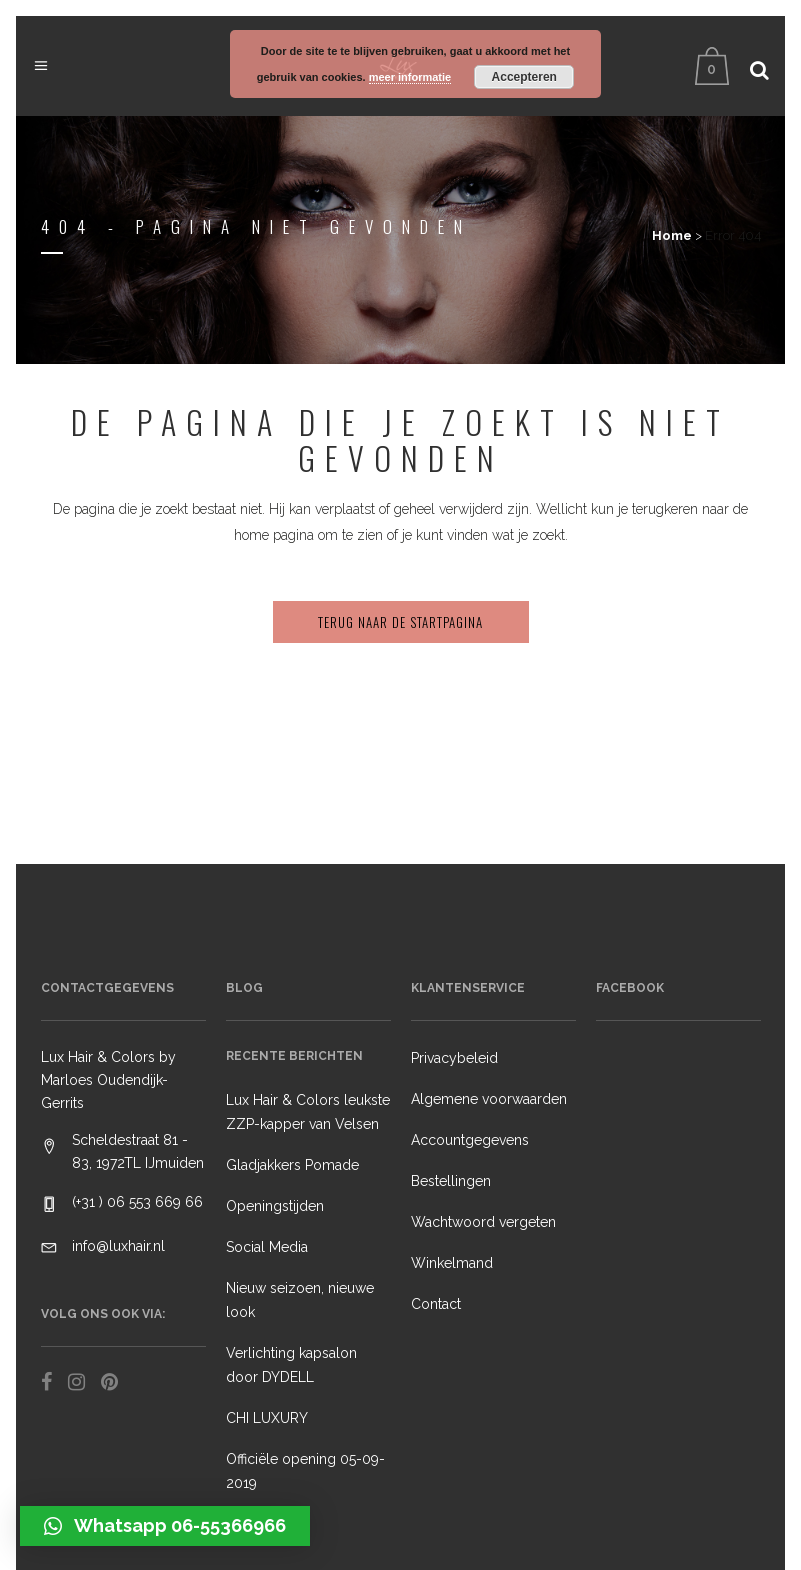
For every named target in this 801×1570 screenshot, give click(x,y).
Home (672, 235)
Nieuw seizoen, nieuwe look (300, 1300)
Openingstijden (275, 1206)
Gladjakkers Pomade (292, 1165)
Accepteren (524, 77)
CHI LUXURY (267, 1418)
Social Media (267, 1247)
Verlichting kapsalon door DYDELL (291, 1365)
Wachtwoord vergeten (483, 1222)
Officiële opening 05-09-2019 (305, 1471)
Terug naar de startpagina (400, 622)
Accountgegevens (470, 1140)
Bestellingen (451, 1181)
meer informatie (410, 77)
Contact (436, 1304)
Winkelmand (452, 1263)
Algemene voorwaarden (489, 1099)
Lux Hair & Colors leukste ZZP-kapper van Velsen (308, 1112)
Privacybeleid (454, 1058)
